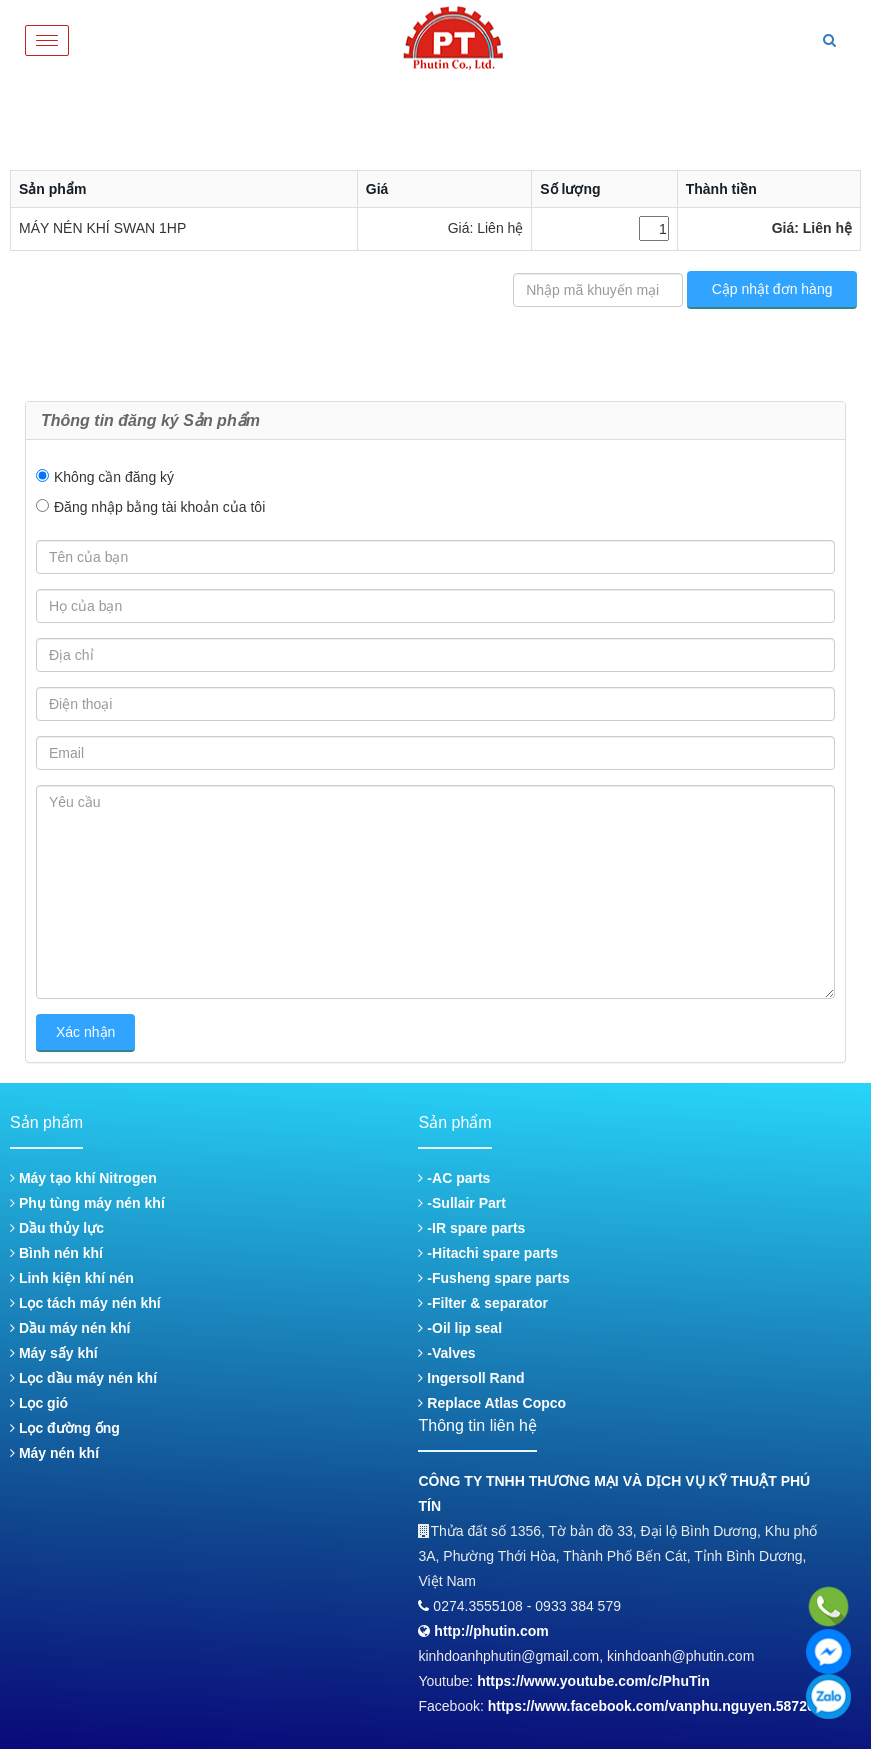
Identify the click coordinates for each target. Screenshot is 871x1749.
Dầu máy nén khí (70, 1328)
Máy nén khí (54, 1453)
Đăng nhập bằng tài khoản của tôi (159, 507)
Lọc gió (39, 1403)
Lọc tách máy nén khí (85, 1303)
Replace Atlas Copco (492, 1403)
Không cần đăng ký (114, 477)
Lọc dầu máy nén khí (83, 1378)
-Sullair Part (461, 1203)
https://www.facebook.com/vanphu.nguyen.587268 (655, 1706)
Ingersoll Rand (471, 1378)
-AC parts (454, 1178)
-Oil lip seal (460, 1328)
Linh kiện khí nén (72, 1278)
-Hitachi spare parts (488, 1253)
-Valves (446, 1353)
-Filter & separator (482, 1303)
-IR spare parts (471, 1228)
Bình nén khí (56, 1253)
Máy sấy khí (54, 1353)
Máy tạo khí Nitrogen (83, 1178)
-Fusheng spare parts (493, 1278)
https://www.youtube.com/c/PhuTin (593, 1681)
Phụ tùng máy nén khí (87, 1203)
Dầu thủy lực (57, 1228)
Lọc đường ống (65, 1428)
